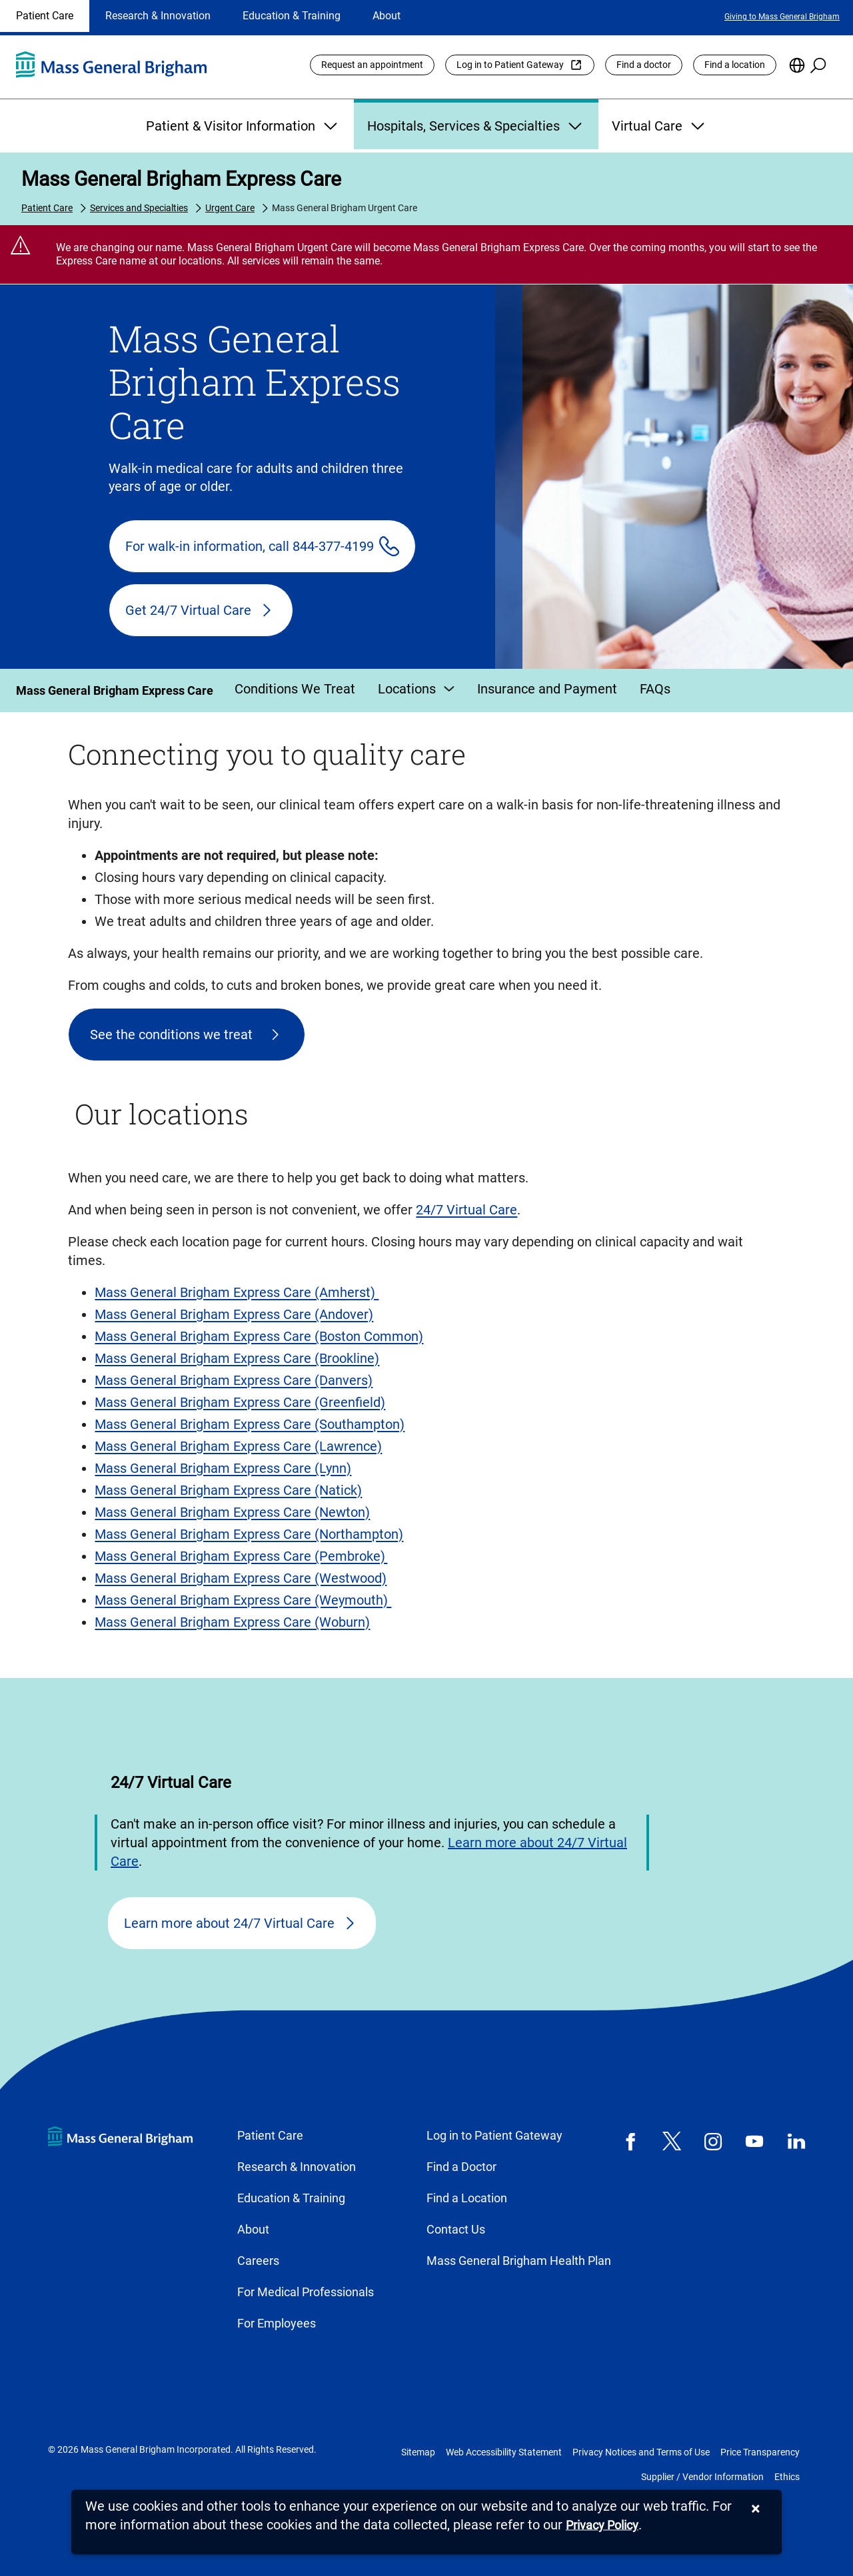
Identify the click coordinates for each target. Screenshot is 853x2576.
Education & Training (292, 15)
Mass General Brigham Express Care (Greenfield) (240, 1402)
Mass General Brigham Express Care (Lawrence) (238, 1446)
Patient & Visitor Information (243, 126)
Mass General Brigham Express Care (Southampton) (250, 1424)
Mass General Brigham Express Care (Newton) (232, 1512)
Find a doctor (643, 64)
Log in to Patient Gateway (510, 64)
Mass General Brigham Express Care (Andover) (234, 1314)
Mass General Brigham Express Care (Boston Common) (259, 1336)
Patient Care (44, 15)
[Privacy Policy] (602, 2526)
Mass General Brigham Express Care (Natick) (228, 1490)
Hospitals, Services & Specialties (476, 126)
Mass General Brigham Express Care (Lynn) (223, 1468)
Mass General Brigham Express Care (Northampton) (249, 1534)
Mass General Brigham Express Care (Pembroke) (241, 1556)
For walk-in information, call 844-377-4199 (249, 546)
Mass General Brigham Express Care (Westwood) (241, 1578)
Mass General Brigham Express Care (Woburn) (232, 1622)
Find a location (734, 64)
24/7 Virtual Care (466, 1210)
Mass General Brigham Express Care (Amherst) (237, 1292)
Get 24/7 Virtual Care (188, 610)
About (387, 15)
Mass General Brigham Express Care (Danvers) (234, 1380)
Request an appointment (372, 64)
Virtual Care (660, 126)
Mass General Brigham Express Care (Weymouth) (243, 1600)
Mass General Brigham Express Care (181, 179)
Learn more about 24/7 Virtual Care (229, 1923)
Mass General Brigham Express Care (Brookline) (237, 1358)
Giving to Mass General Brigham (782, 16)
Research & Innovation (158, 15)
